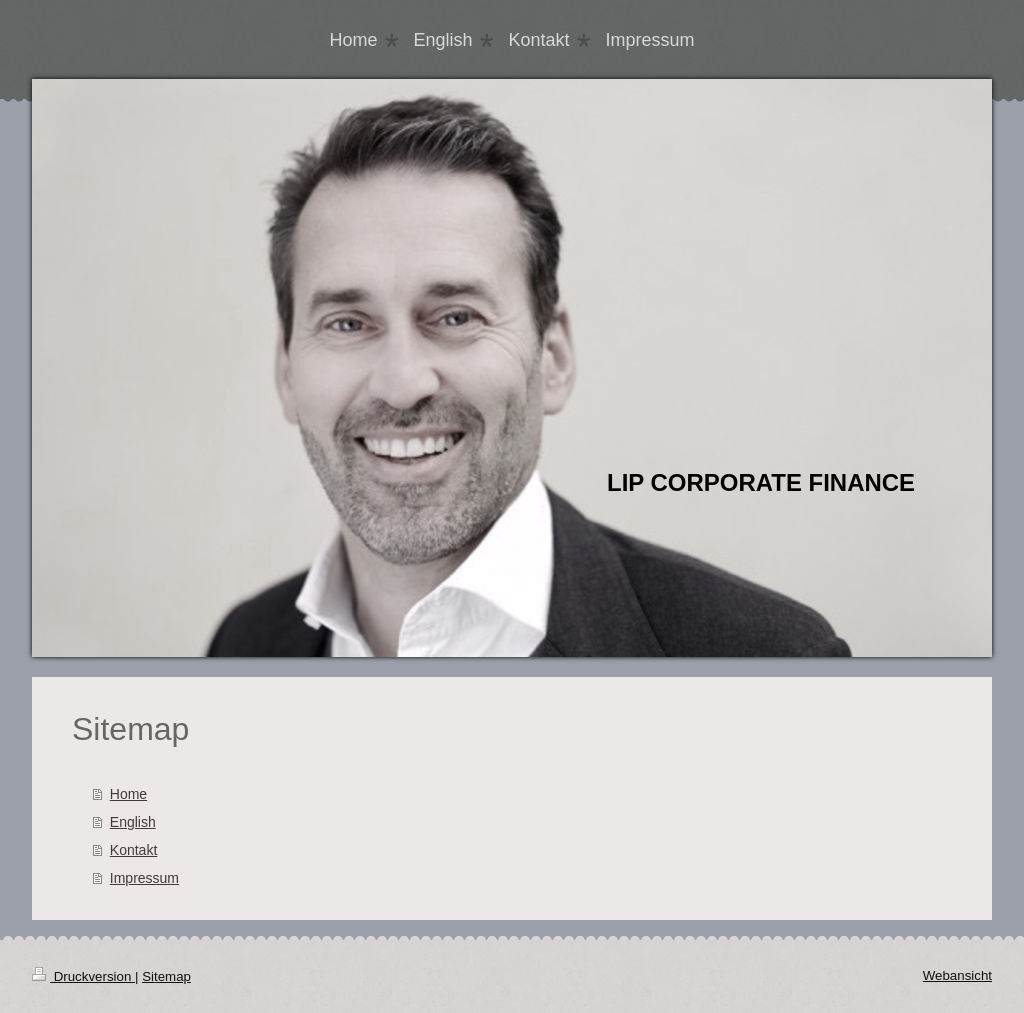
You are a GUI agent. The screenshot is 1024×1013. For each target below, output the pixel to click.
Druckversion (83, 976)
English (133, 822)
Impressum (144, 878)
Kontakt (133, 850)
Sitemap (166, 976)
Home (128, 794)
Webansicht (957, 975)
